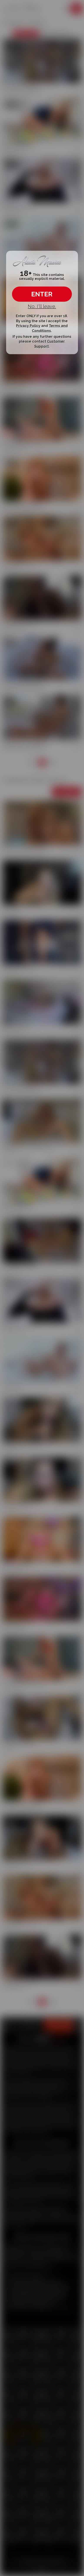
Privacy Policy (28, 326)
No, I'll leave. (42, 306)
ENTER (42, 294)
